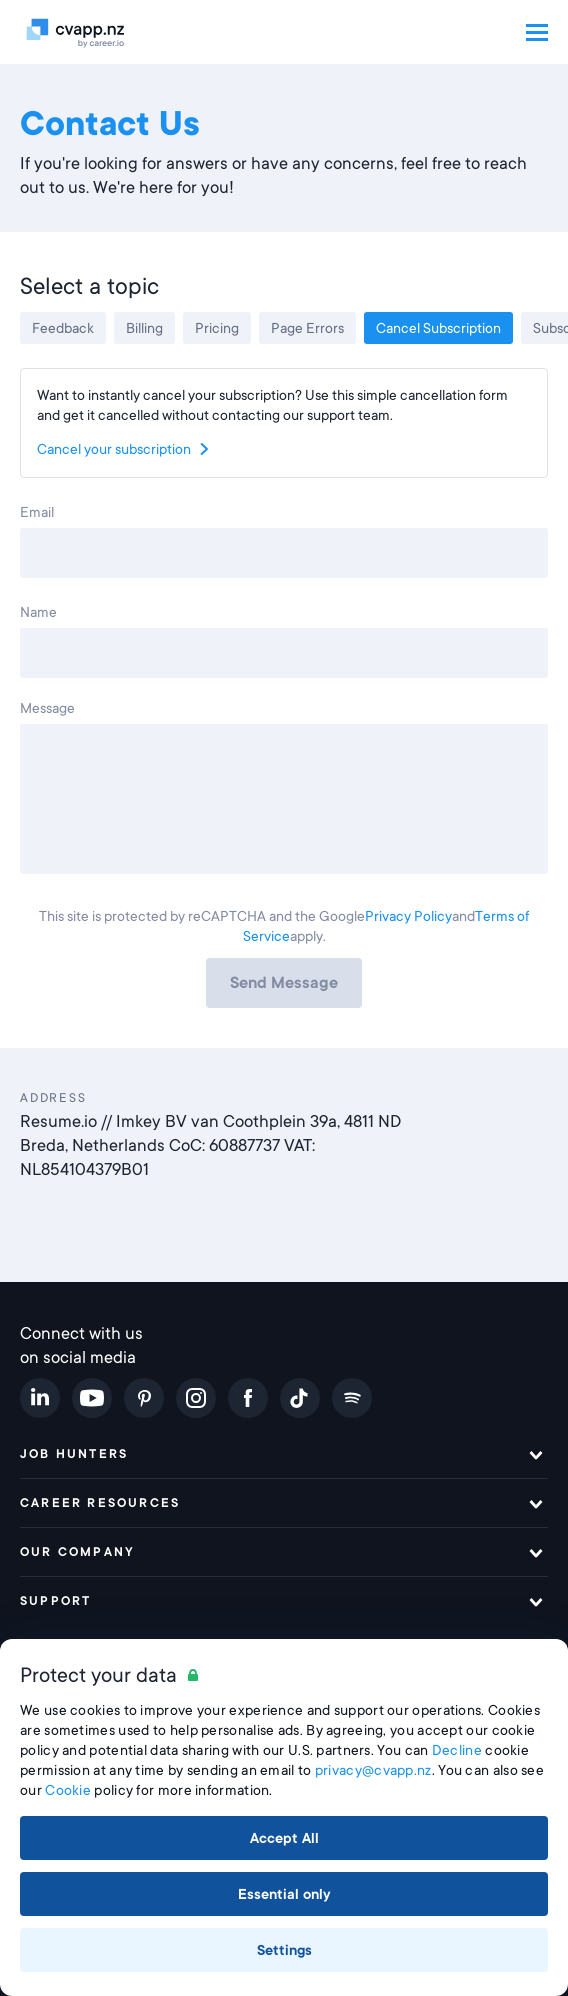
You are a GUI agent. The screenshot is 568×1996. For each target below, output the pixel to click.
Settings (284, 1950)
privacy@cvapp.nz (373, 1770)
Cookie (68, 1790)
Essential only (284, 1894)
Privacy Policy (408, 916)
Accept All (284, 1838)
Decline (457, 1750)
